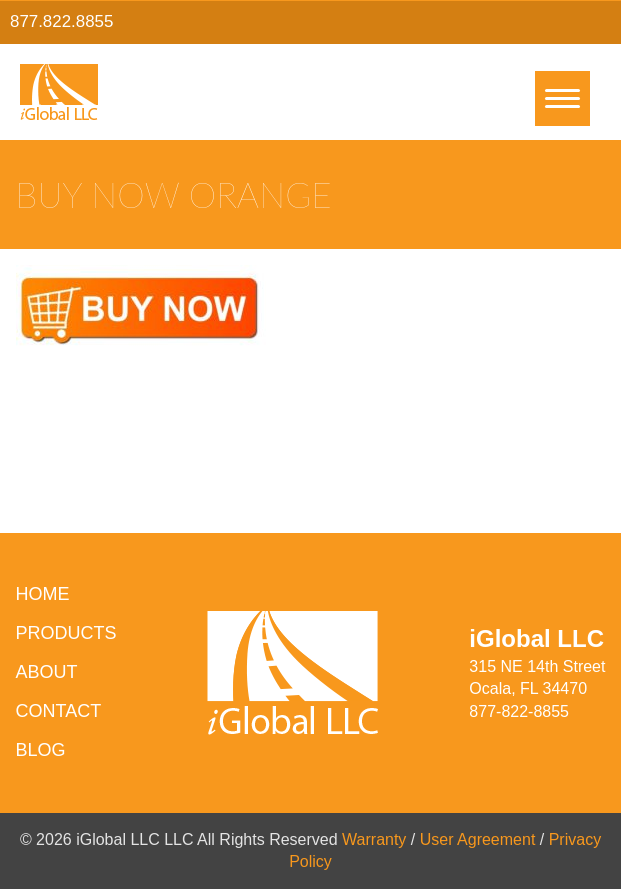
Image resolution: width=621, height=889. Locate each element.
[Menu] (562, 98)
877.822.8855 (61, 21)
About (47, 672)
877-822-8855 (519, 711)
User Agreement (478, 839)
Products (66, 633)
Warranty (374, 839)
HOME (43, 594)
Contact (59, 711)
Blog (41, 750)
